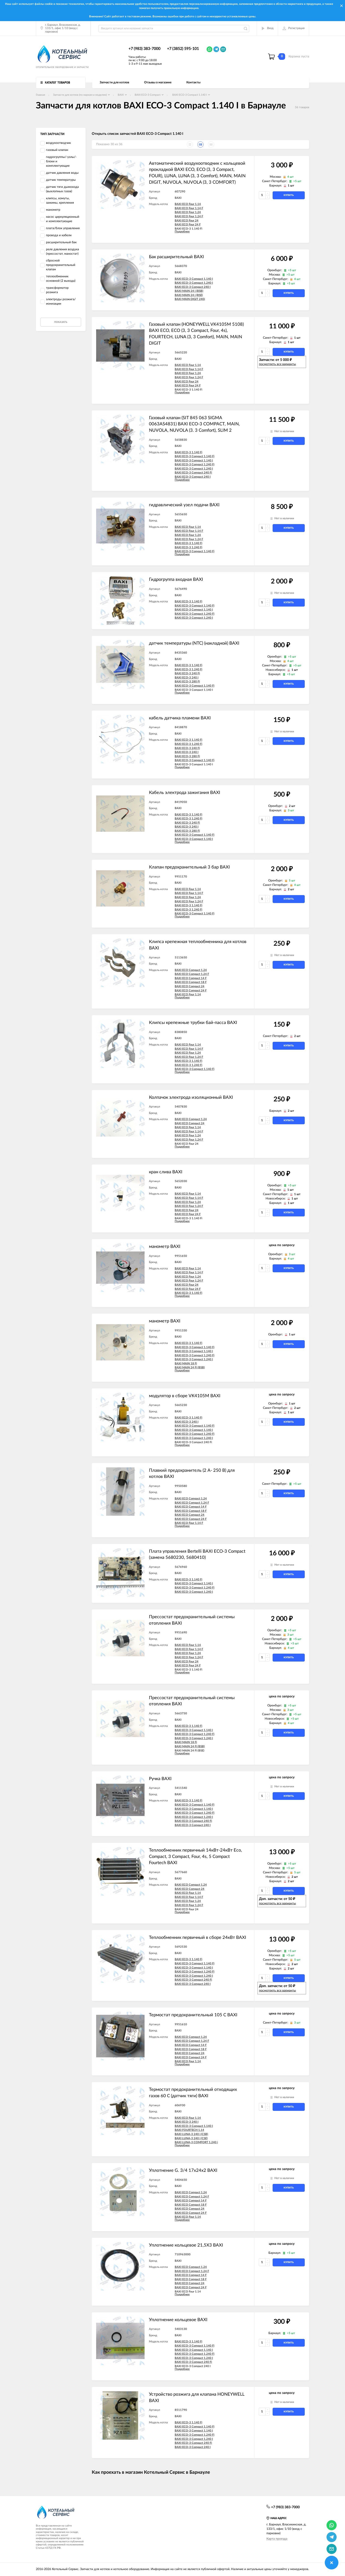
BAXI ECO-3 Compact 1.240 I (194, 283)
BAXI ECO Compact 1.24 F (192, 974)
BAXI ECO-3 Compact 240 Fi (193, 472)
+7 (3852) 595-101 (183, 49)
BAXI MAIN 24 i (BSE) (189, 295)
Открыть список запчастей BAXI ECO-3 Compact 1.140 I (137, 133)
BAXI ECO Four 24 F (188, 224)
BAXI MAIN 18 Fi (186, 1363)
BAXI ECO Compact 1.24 (191, 970)
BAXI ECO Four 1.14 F (189, 208)
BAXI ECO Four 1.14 (188, 204)
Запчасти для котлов (114, 82)
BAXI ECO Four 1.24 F (189, 216)
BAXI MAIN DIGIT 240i (190, 299)
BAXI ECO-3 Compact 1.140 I (194, 279)
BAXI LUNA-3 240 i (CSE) (191, 2138)
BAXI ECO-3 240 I (186, 677)
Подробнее (182, 231)
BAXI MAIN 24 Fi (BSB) (190, 1367)
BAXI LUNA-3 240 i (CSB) (191, 2134)
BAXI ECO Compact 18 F (191, 982)
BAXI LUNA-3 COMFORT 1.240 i (196, 2142)
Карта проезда (276, 2538)
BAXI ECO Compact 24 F (191, 990)
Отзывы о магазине (157, 82)
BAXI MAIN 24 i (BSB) (189, 291)
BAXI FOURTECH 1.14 (189, 2130)
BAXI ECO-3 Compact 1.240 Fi (194, 464)
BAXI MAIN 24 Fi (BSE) (189, 1750)
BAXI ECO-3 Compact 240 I (193, 287)
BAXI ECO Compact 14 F (191, 978)
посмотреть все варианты (277, 364)
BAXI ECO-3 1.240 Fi (188, 547)
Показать (60, 322)
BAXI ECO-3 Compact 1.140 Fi (194, 456)
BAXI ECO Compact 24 (189, 986)
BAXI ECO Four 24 (186, 220)
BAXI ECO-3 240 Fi (187, 673)
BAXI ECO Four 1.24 (188, 212)
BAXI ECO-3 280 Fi (187, 681)
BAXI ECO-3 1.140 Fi (188, 228)
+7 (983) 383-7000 (144, 49)
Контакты (193, 82)
